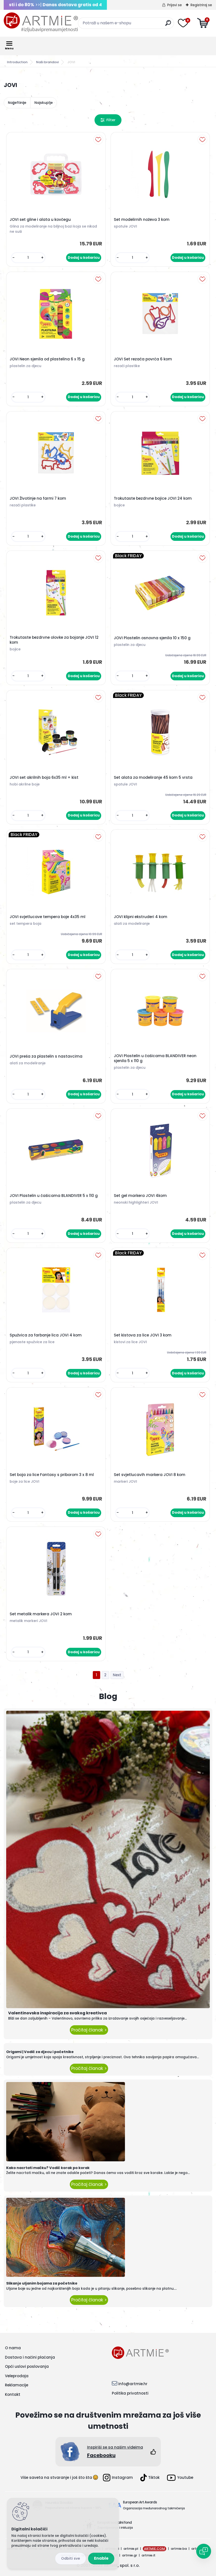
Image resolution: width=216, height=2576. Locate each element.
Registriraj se (201, 4)
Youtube (180, 2478)
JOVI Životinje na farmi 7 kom (38, 498)
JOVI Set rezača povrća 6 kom (143, 359)
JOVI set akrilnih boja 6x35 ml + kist (44, 777)
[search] (168, 25)
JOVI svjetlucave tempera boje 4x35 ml (47, 916)
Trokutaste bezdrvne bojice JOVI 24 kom (153, 498)
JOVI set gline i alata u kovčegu (40, 219)
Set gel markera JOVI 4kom (140, 1195)
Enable (101, 2558)
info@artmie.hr (132, 2383)
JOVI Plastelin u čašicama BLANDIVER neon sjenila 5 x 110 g (155, 1058)
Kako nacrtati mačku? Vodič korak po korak (48, 2167)
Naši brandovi (47, 62)
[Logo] (41, 22)
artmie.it (148, 2555)
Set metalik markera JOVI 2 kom (41, 1614)
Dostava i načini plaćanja (30, 2357)
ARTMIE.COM (154, 2548)
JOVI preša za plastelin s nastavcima (46, 1056)
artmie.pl (130, 2548)
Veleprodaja (16, 2375)
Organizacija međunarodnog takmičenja (154, 2508)
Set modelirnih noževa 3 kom (141, 219)
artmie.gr (129, 2555)
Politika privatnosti (130, 2393)
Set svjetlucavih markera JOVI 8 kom (149, 1474)
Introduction (17, 62)
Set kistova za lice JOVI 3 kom (142, 1335)
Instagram (118, 2477)
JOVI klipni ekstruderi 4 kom (140, 916)
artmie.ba (179, 2548)
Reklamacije (16, 2385)
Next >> (117, 1675)
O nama (13, 2347)
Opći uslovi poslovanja (27, 2366)
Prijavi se (174, 4)
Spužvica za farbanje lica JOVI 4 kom (46, 1335)
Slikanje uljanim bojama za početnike (41, 2283)
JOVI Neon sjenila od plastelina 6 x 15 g (47, 359)
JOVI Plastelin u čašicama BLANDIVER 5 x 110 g (54, 1195)
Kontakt (12, 2394)
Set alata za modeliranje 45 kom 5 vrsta (153, 777)
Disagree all (70, 2558)
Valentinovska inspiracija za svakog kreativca (57, 2013)
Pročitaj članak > (89, 2030)
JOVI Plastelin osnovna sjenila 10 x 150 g (152, 638)
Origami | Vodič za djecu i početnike (40, 2051)
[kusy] (28, 257)
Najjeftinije (17, 102)
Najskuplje (43, 102)
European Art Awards (140, 2502)
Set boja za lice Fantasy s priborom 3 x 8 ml (52, 1474)
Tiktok (150, 2477)
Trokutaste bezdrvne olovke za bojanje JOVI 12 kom (54, 640)
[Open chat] (203, 2551)
